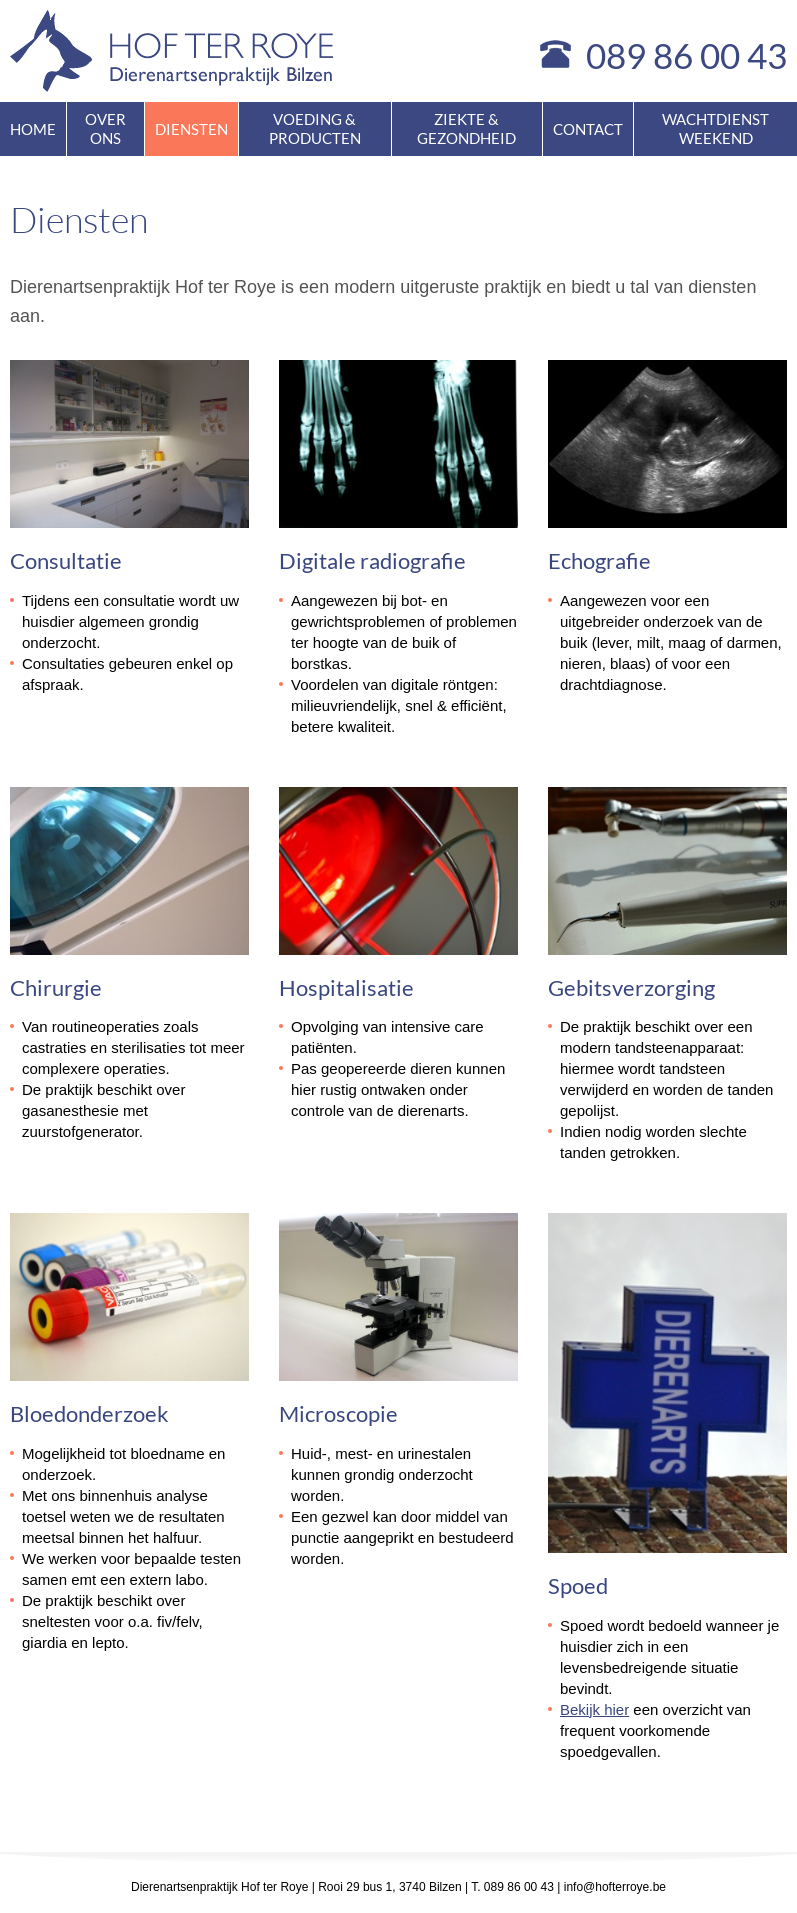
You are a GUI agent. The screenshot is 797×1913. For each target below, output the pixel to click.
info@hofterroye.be (615, 1887)
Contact (588, 129)
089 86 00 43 (686, 55)
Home (33, 129)
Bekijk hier (594, 1709)
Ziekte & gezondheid (466, 128)
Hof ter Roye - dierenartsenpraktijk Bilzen (172, 51)
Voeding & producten (315, 128)
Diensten (191, 129)
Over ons (105, 128)
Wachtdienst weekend (715, 128)
